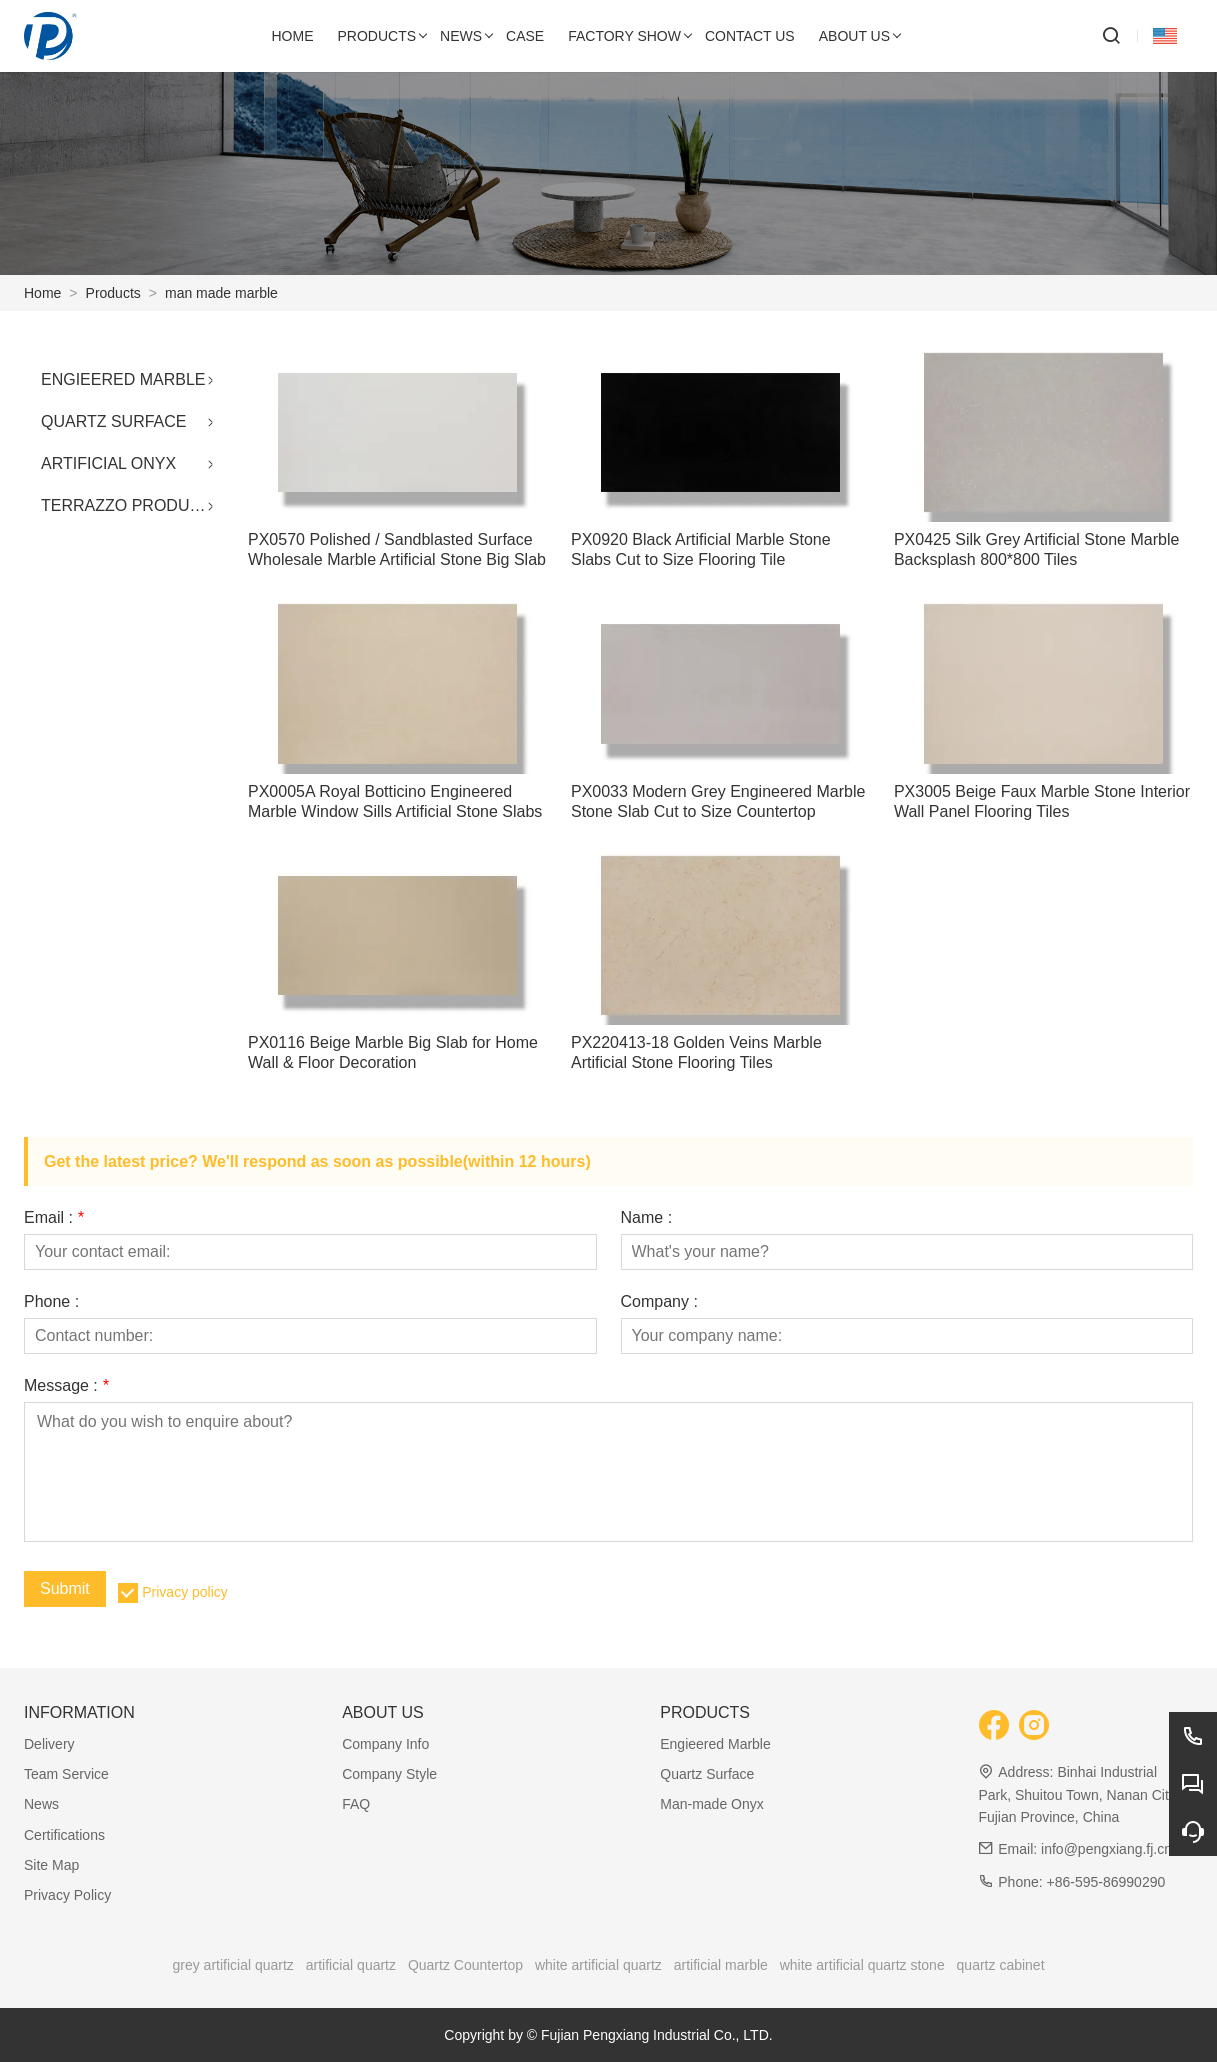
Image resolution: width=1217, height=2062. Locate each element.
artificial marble (721, 1965)
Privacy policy (185, 1592)
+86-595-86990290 (1106, 1882)
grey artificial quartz (232, 1965)
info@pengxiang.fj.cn (1106, 1849)
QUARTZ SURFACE (114, 421)
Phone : (51, 1302)
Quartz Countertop (465, 1965)
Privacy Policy (67, 1895)
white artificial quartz (598, 1965)
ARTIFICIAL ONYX (108, 463)
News (41, 1804)
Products (113, 293)
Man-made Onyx (711, 1804)
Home (42, 293)
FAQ (356, 1804)
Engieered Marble (715, 1744)
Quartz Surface (707, 1774)
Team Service (66, 1774)
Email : (54, 1218)
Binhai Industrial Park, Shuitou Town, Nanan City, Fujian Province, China (1078, 1794)
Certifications (64, 1835)
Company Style (389, 1774)
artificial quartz (351, 1965)
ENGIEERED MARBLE (123, 379)
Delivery (49, 1744)
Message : (66, 1386)
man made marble (221, 293)
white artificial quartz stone (862, 1965)
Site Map (51, 1865)
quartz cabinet (1001, 1965)
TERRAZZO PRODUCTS (131, 505)
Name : (647, 1218)
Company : (659, 1302)
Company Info (385, 1744)
